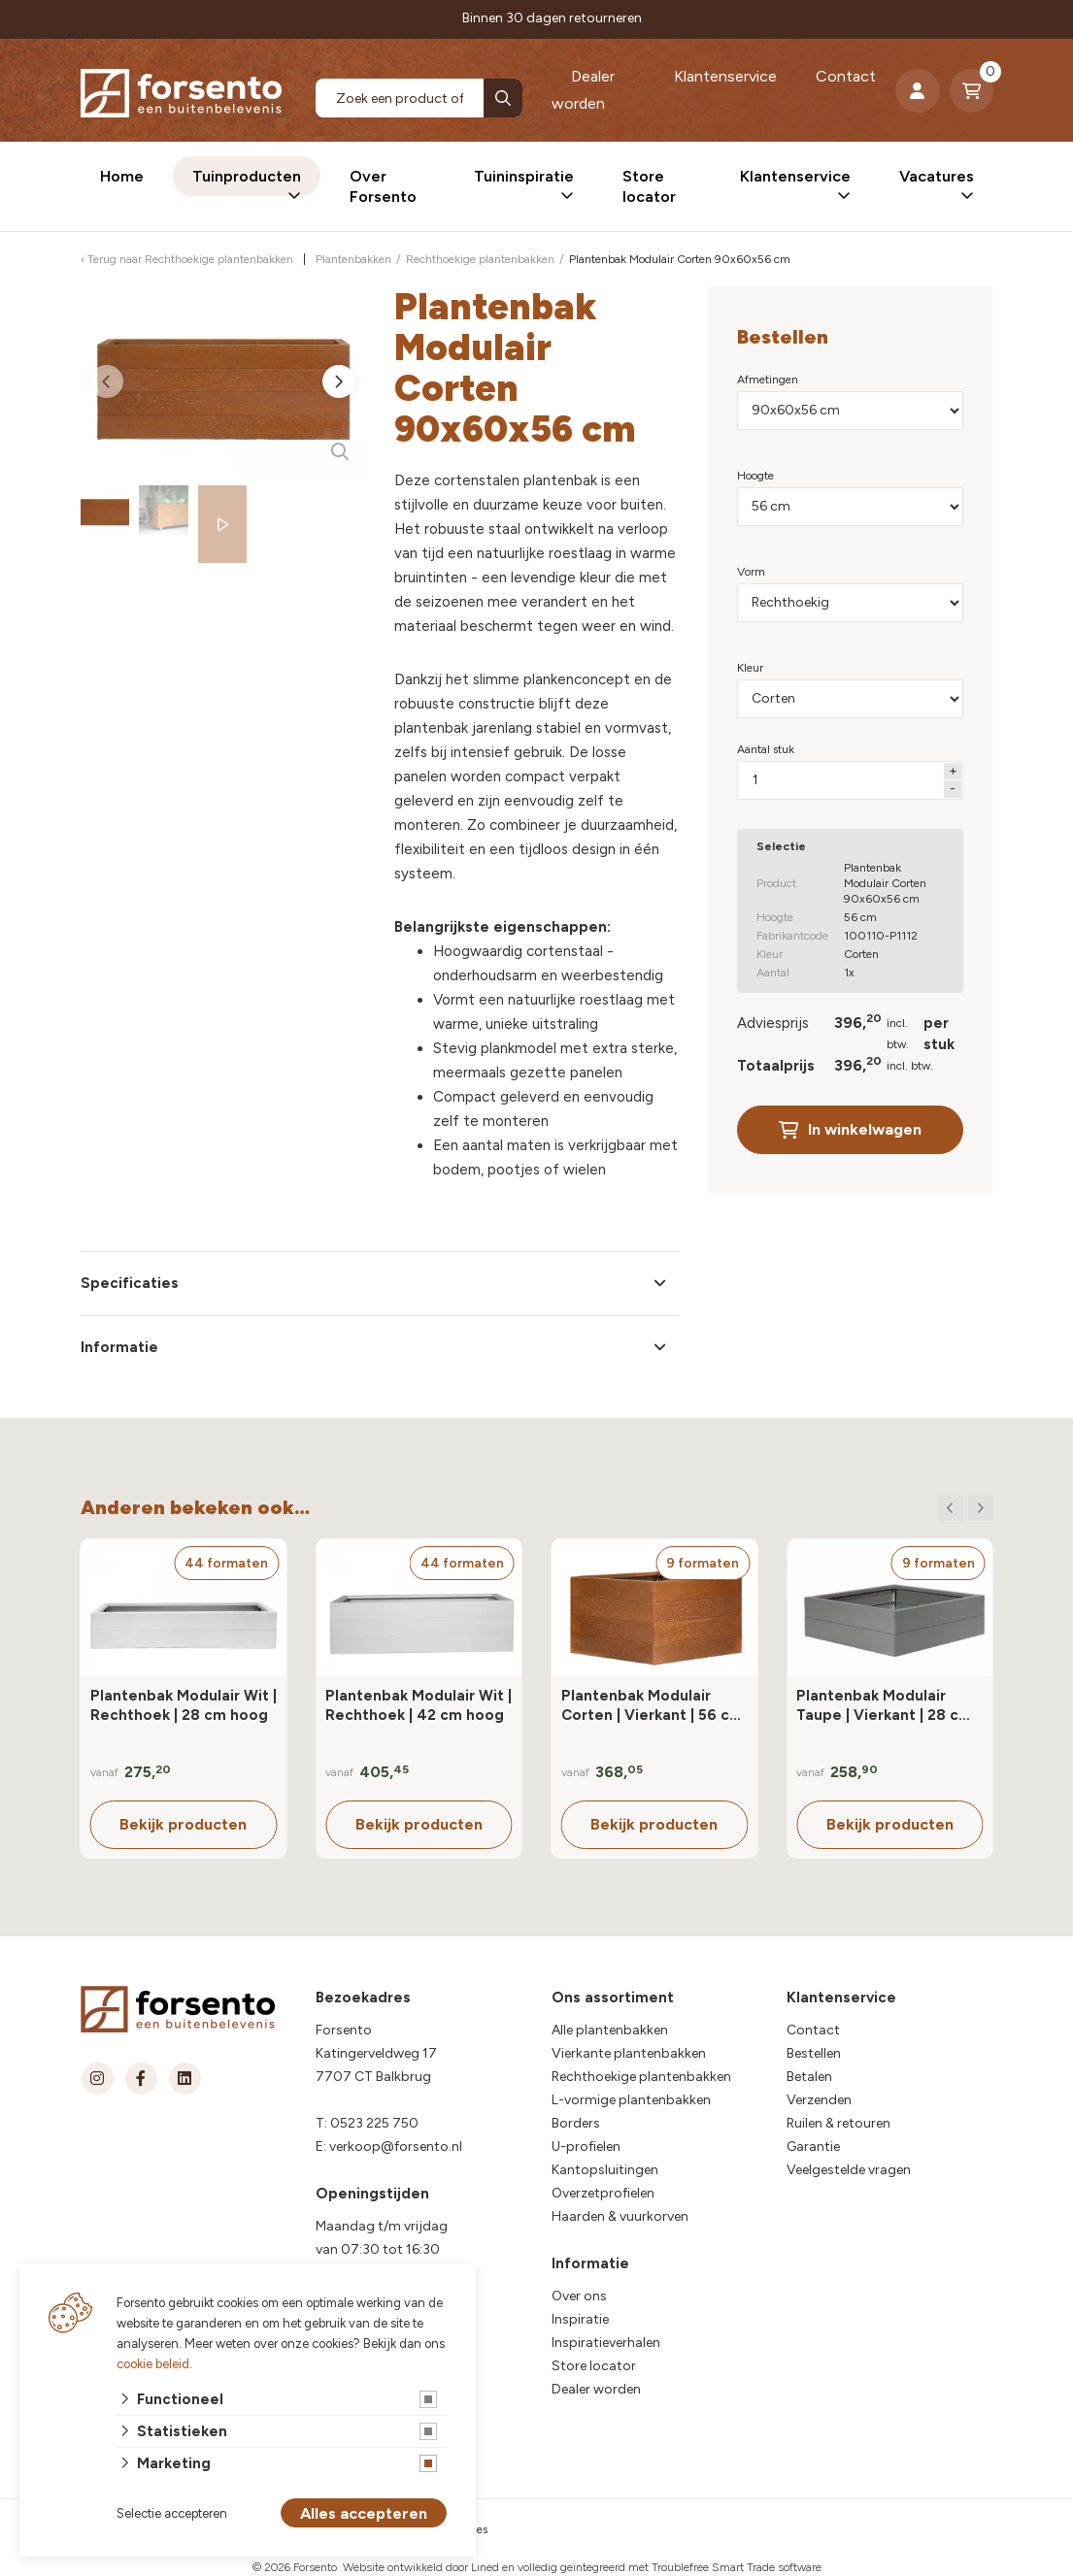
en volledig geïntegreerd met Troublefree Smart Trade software (662, 2567)
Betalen (809, 2076)
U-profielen (586, 2146)
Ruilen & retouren (838, 2123)
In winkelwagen (850, 1129)
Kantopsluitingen (605, 2170)
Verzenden (819, 2100)
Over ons (579, 2296)
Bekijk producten (183, 1824)
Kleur (750, 668)
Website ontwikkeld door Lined (421, 2567)
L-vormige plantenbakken (631, 2100)
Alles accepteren (363, 2513)
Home (122, 176)
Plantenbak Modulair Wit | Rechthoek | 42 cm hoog (418, 1705)
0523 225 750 (374, 2123)
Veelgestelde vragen (849, 2170)
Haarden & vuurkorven (620, 2216)
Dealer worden (583, 90)
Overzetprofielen (603, 2193)
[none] (503, 98)
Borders (576, 2123)
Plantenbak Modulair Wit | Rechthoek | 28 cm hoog (183, 1705)
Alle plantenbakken (610, 2030)
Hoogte (755, 475)
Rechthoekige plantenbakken (641, 2076)
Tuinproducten (246, 176)
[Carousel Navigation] (965, 1508)
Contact (846, 76)
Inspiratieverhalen (606, 2342)
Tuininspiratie (524, 176)
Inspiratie (580, 2319)
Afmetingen (767, 379)
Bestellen (814, 2053)
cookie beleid (153, 2364)
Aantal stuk (765, 749)
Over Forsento (383, 186)
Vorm (751, 571)
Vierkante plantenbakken (629, 2053)
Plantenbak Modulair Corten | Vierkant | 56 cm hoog (652, 1706)
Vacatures (936, 176)
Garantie (813, 2146)
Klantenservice (725, 76)
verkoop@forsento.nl (395, 2146)
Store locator (649, 186)
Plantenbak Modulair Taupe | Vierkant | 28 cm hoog (884, 1706)
